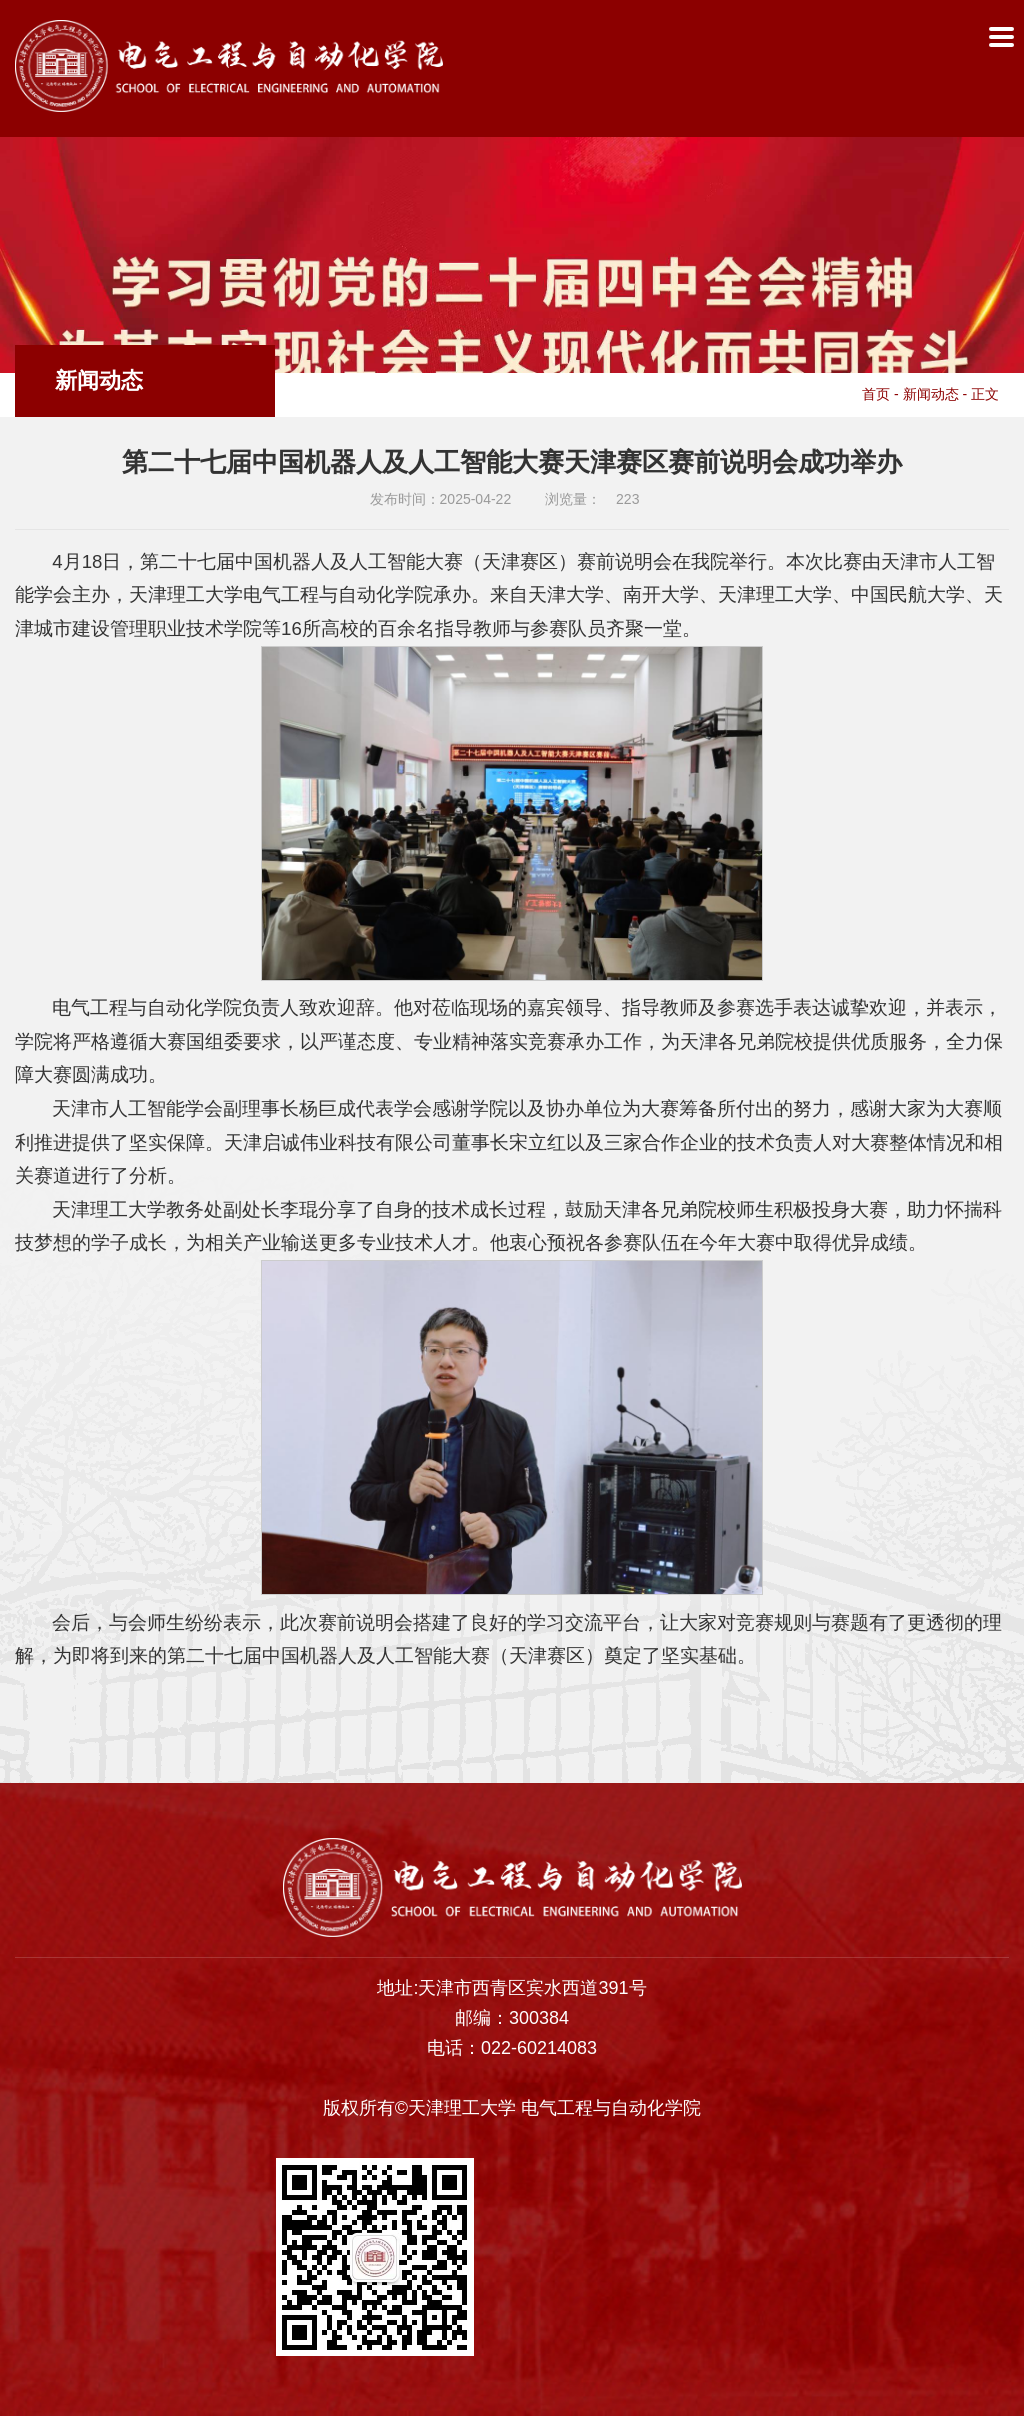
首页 (876, 394)
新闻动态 (931, 394)
